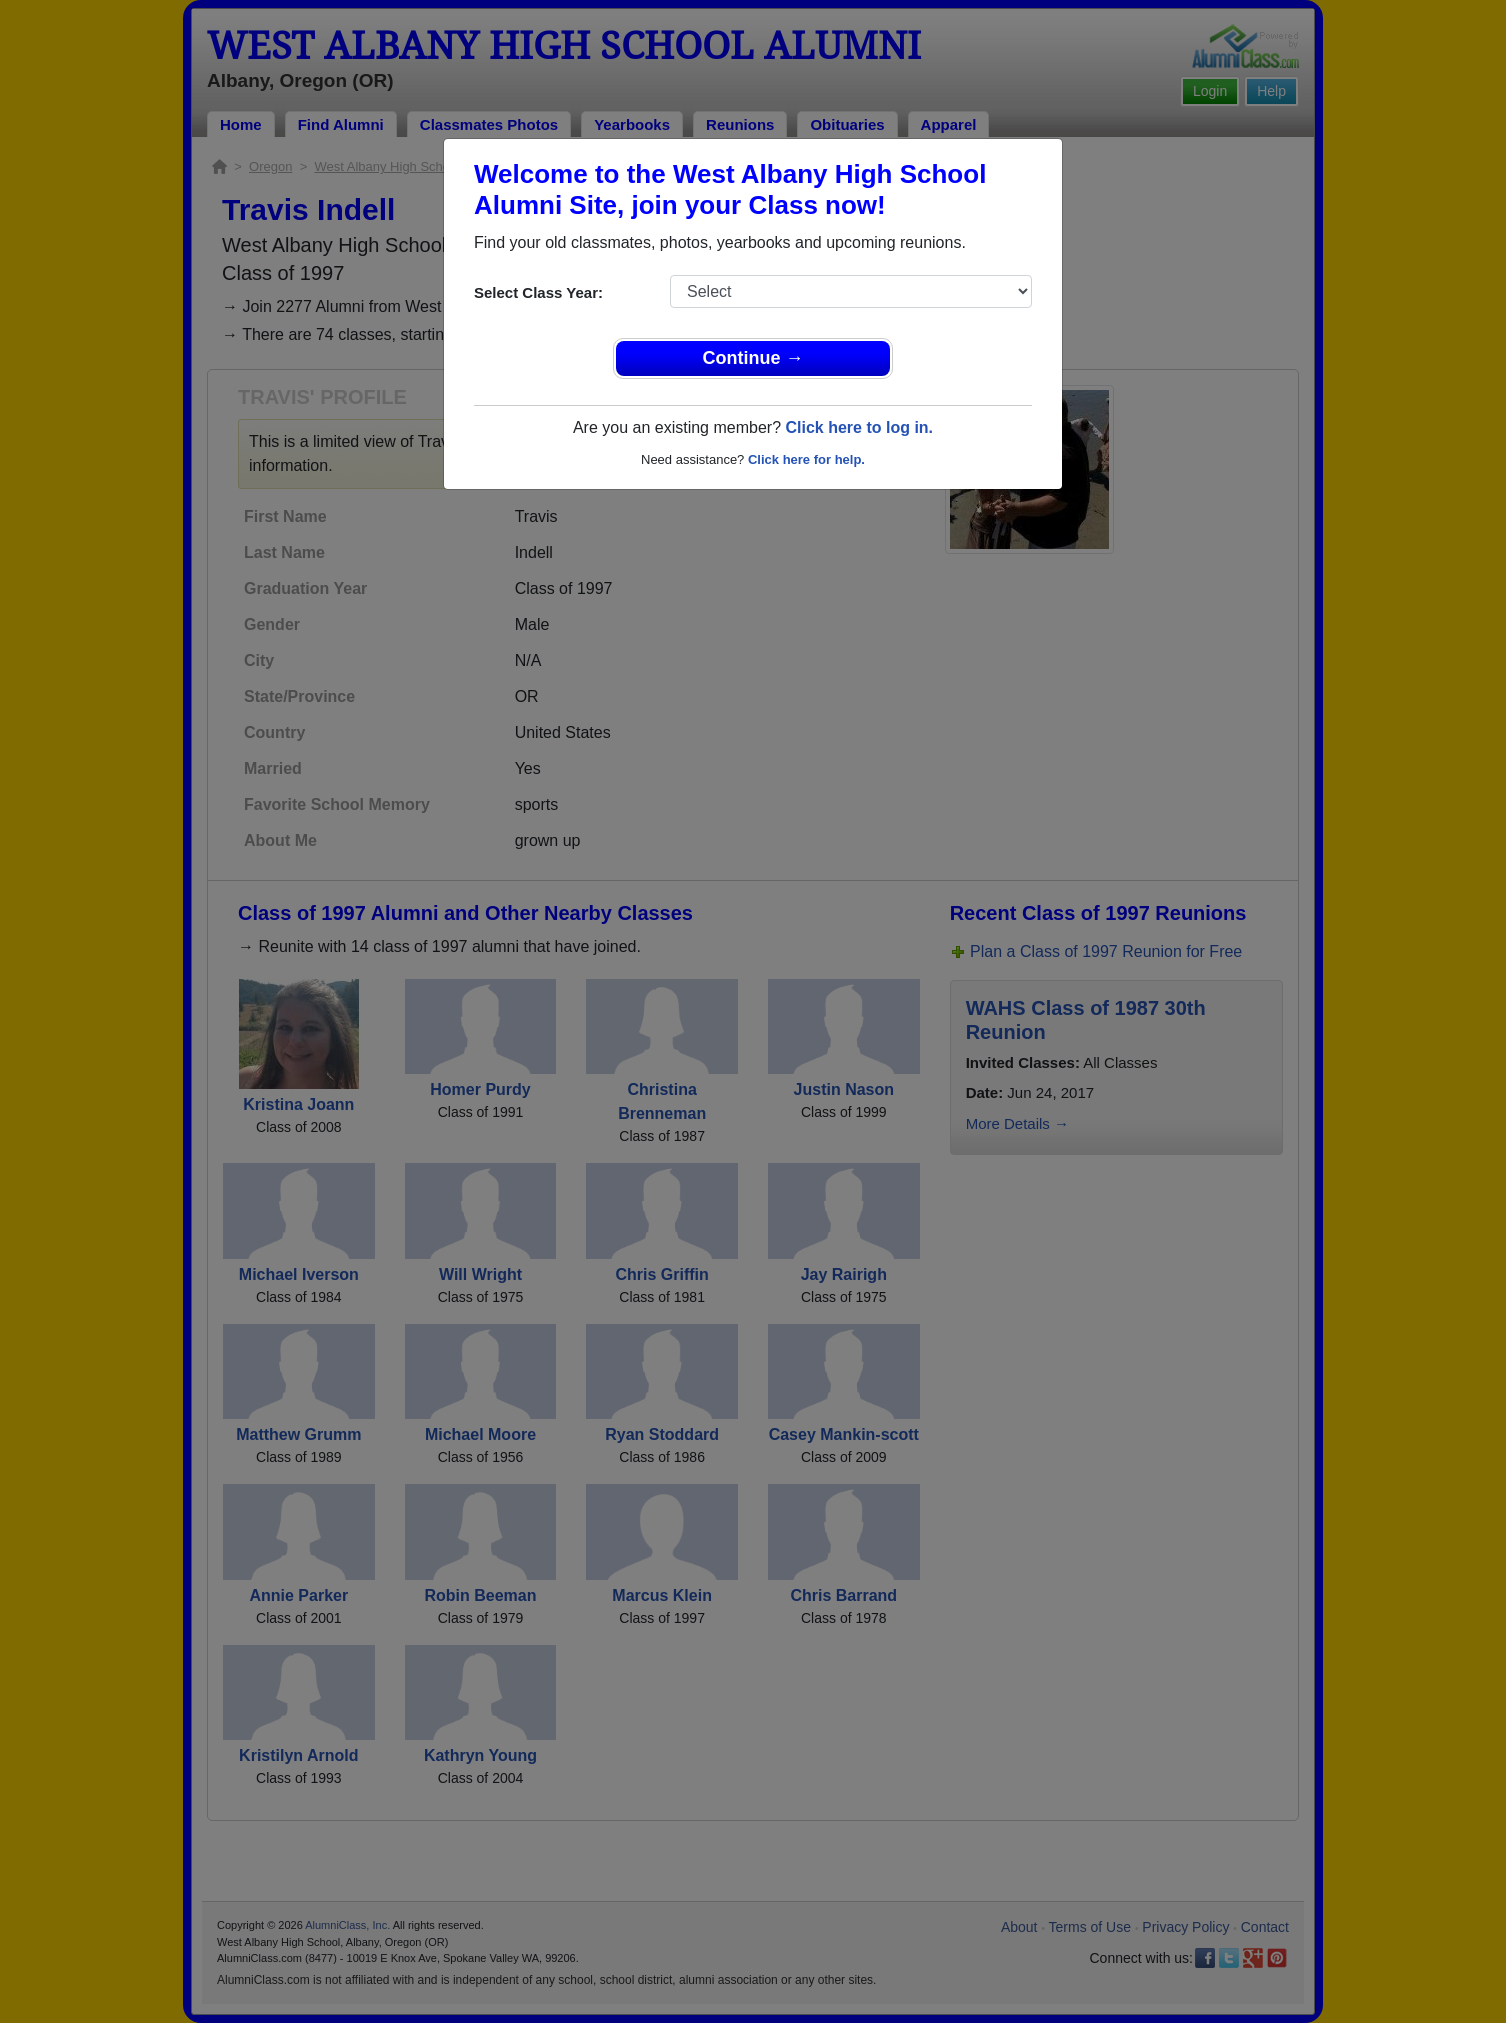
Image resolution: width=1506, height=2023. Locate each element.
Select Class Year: (538, 292)
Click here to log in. (859, 427)
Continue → (753, 358)
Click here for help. (806, 459)
